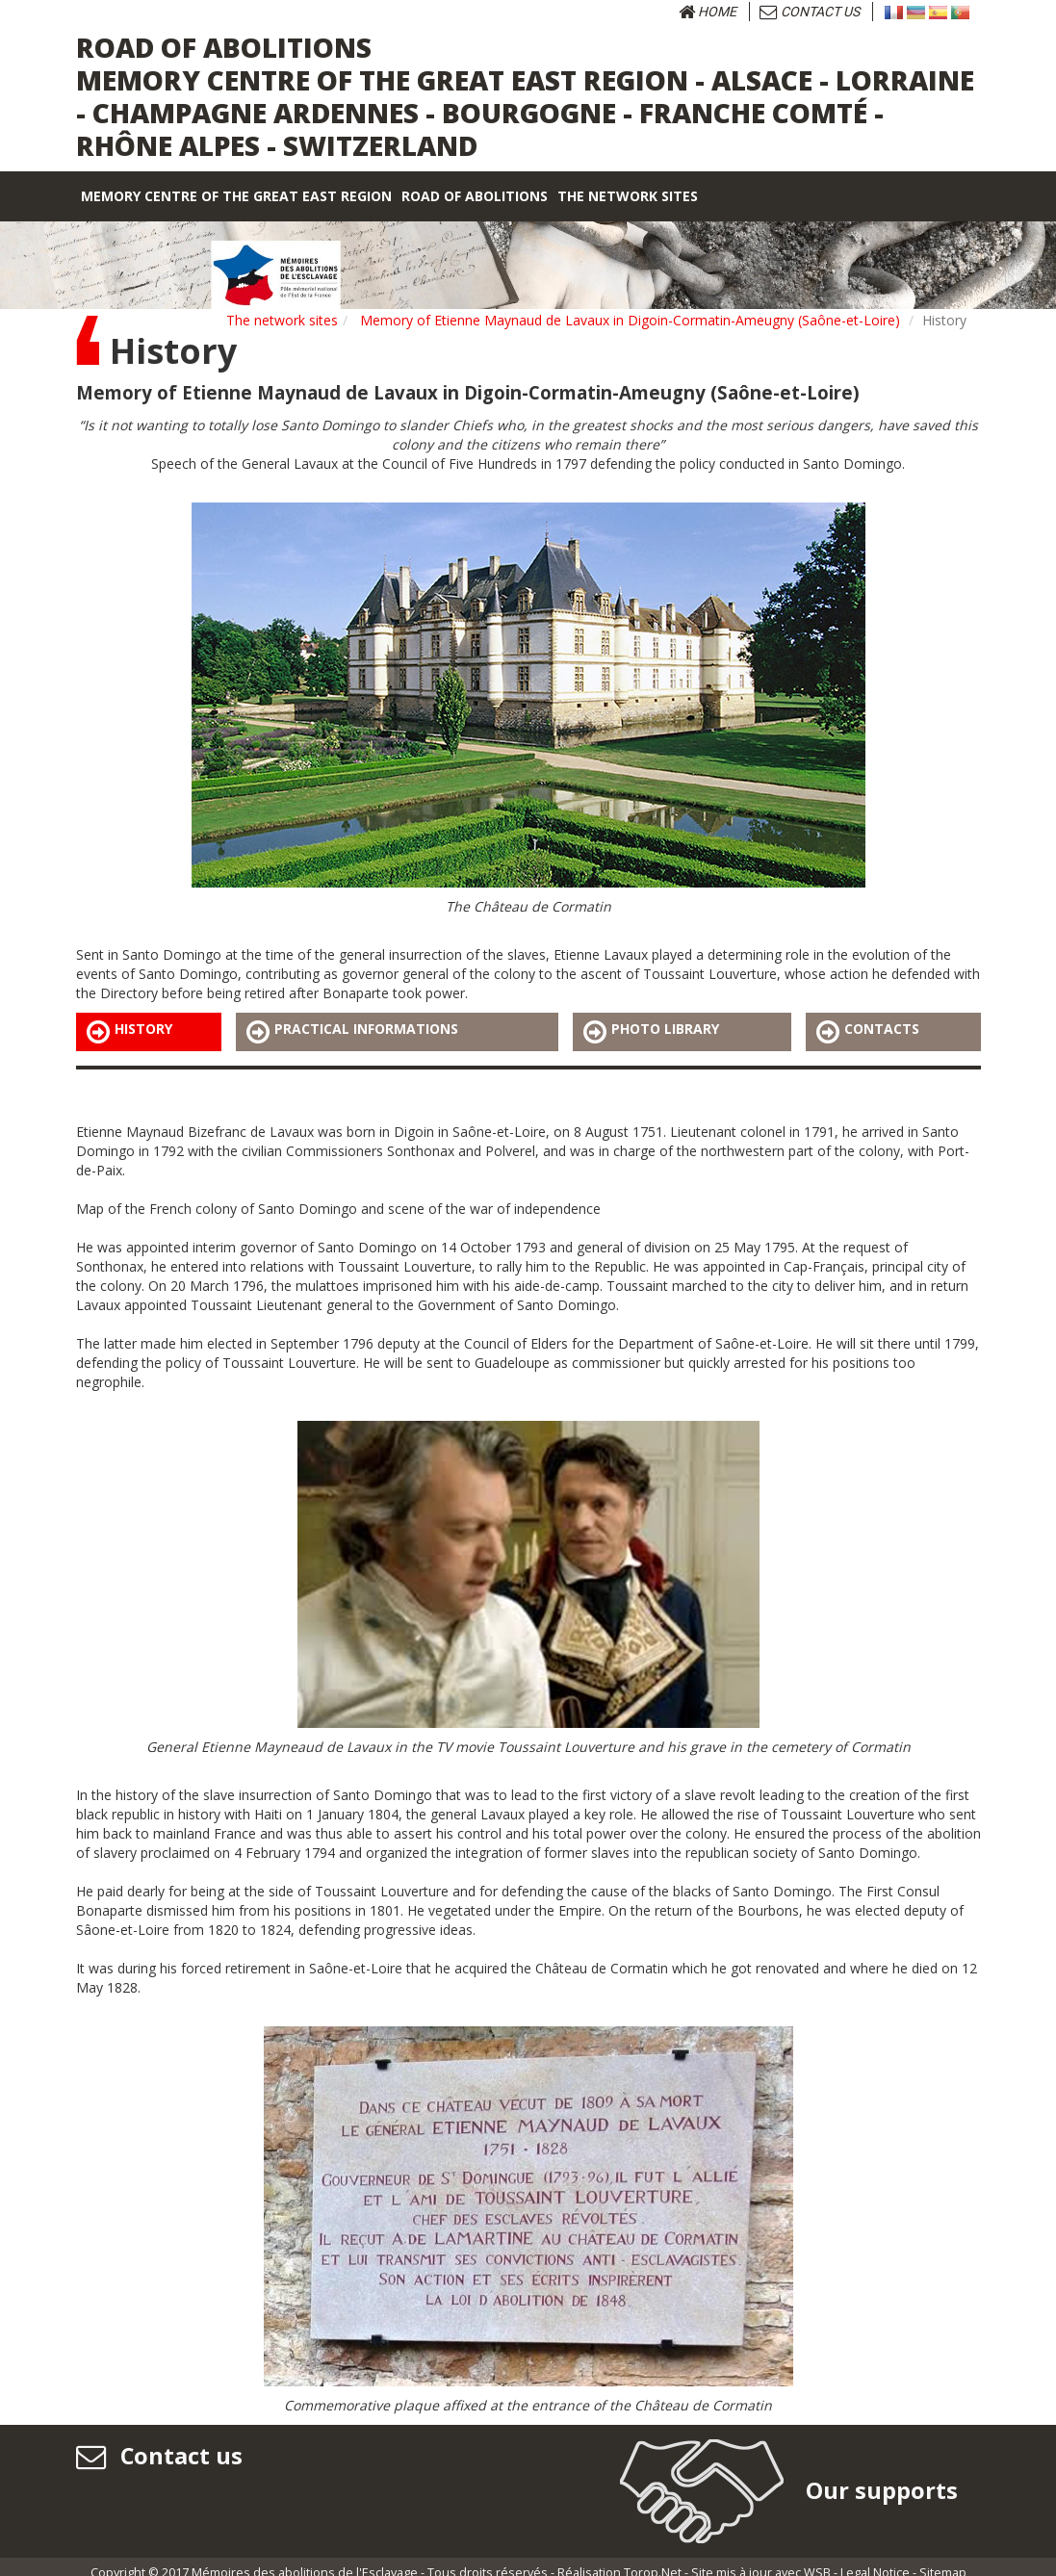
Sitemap (942, 2560)
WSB (817, 2560)
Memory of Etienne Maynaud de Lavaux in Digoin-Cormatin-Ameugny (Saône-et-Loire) (630, 320)
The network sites (282, 320)
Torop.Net (653, 2560)
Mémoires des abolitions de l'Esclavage (305, 2560)
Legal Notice (875, 2560)
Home (707, 11)
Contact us (810, 11)
